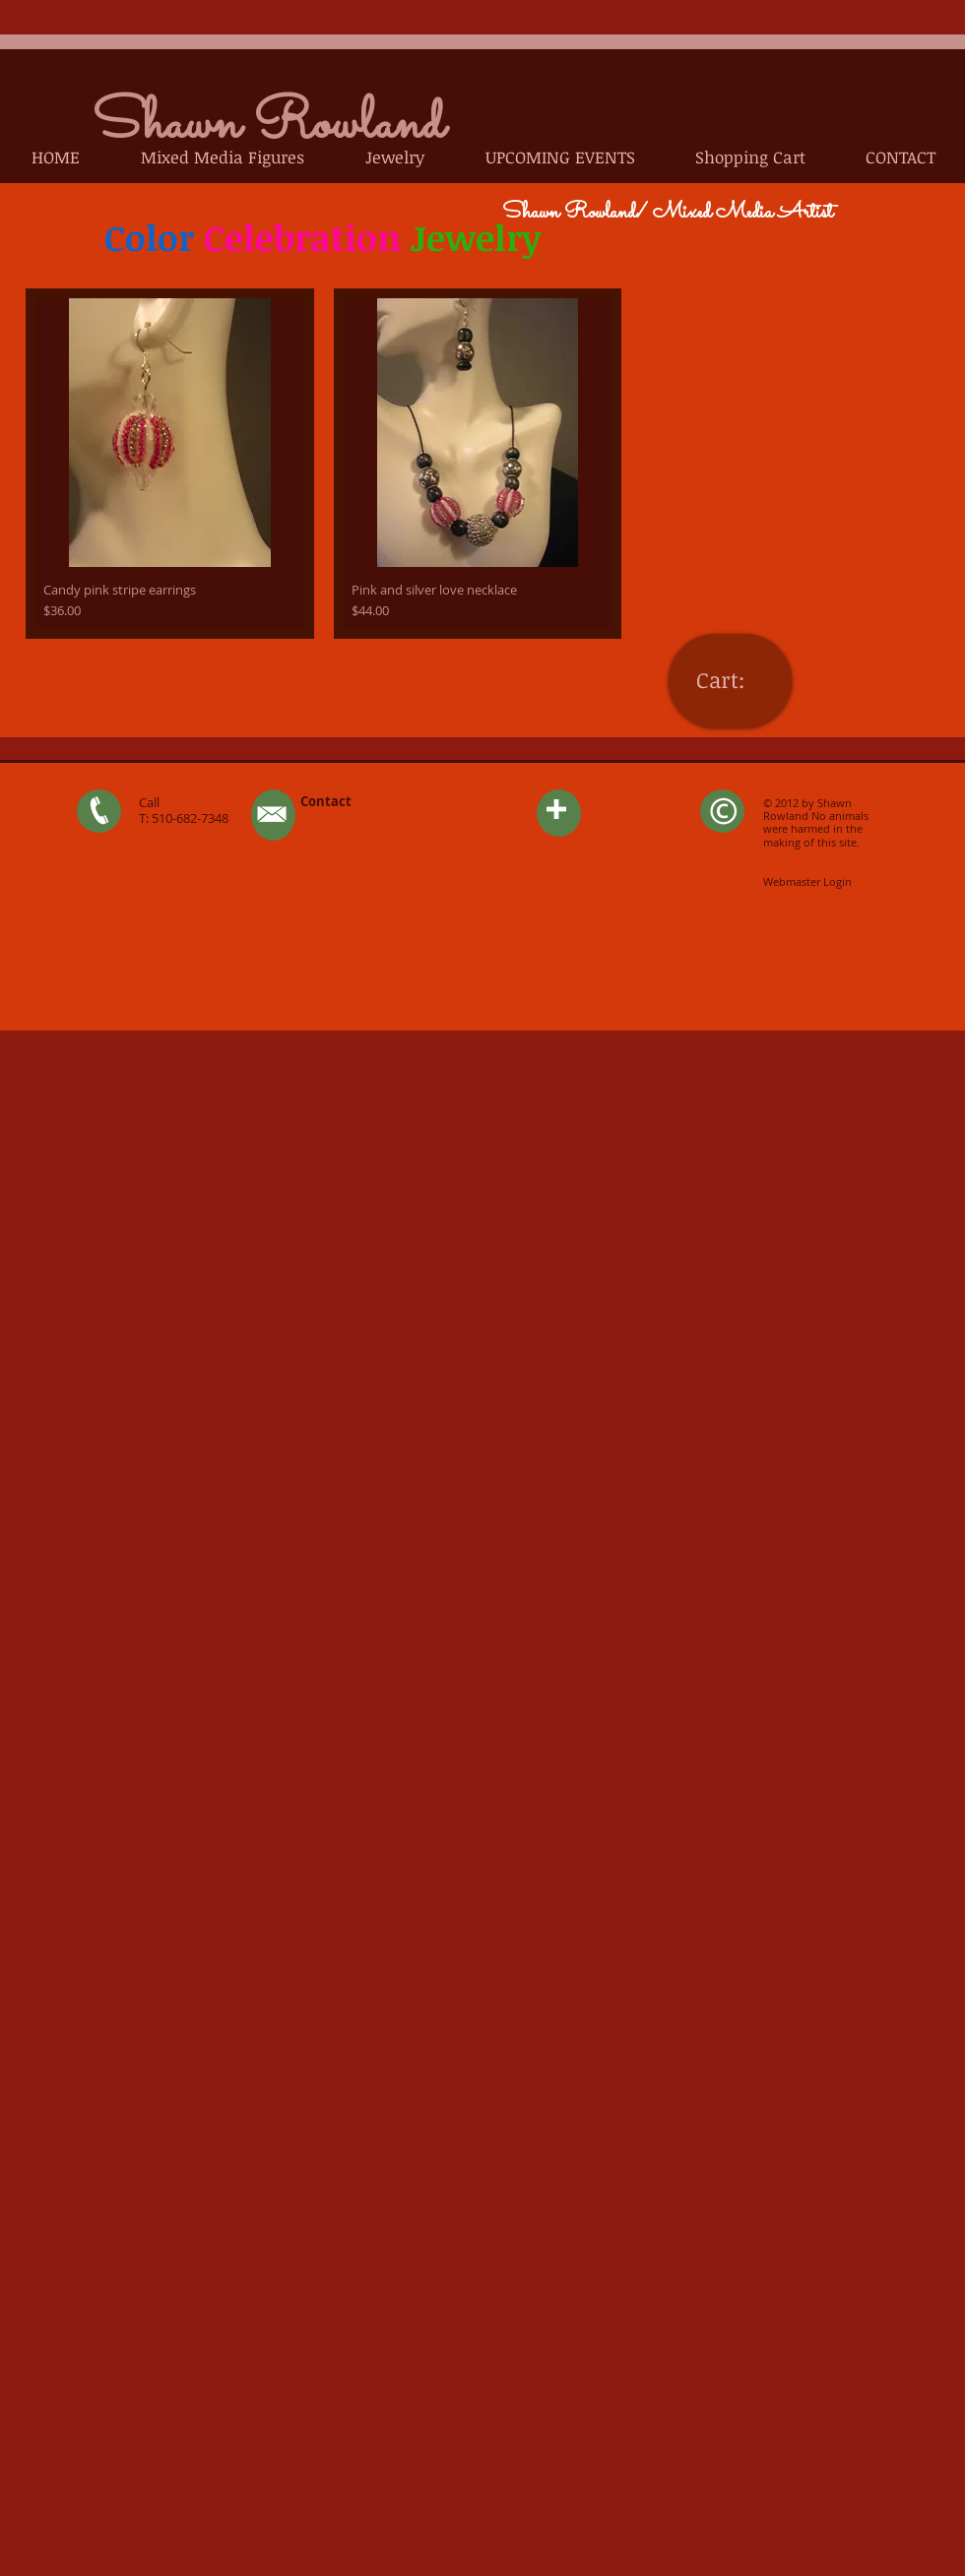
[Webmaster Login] (806, 881)
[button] (222, 157)
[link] (730, 680)
